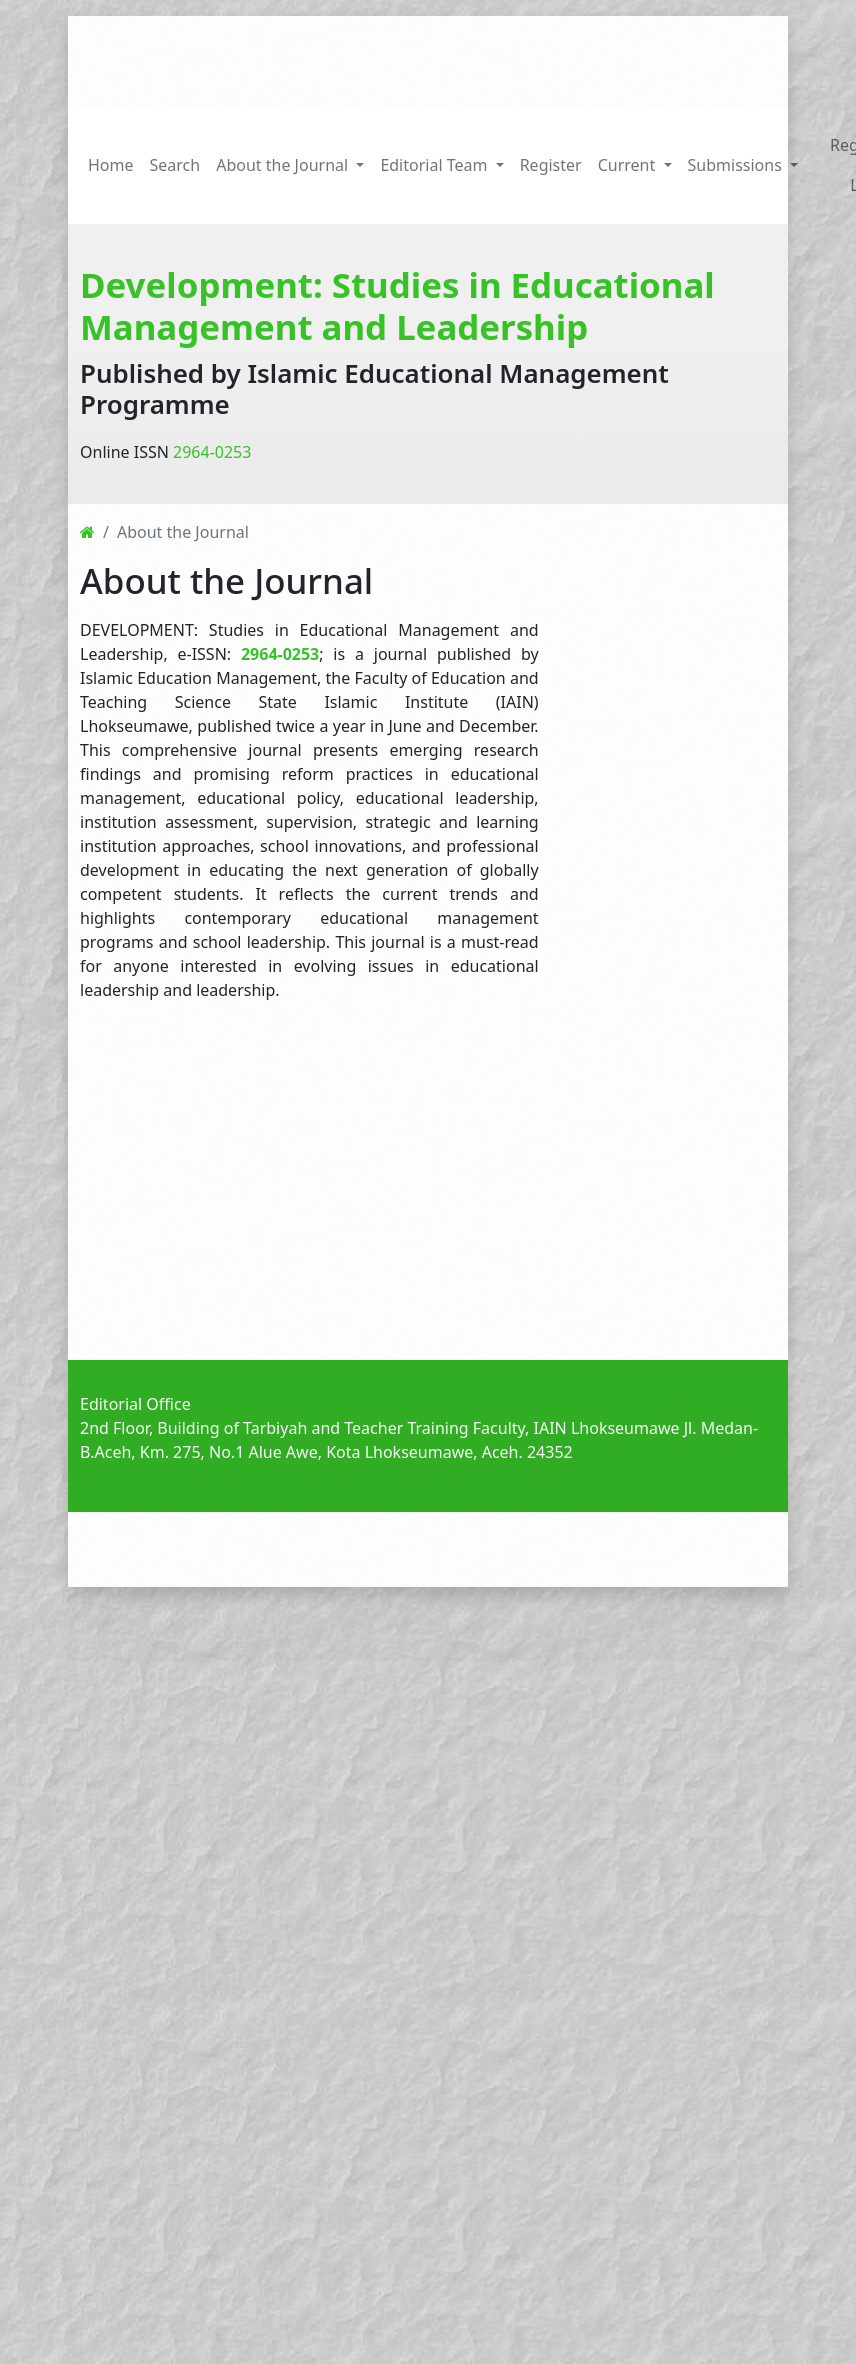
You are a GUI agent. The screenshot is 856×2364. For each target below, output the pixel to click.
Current (450, 1550)
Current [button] (629, 163)
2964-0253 (212, 447)
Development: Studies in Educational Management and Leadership (397, 300)
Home (111, 163)
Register (551, 163)
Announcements (343, 1550)
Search (175, 163)
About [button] (599, 1550)
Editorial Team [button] (435, 163)
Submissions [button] (737, 163)
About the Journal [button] (284, 163)
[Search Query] (648, 59)
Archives (526, 1550)
